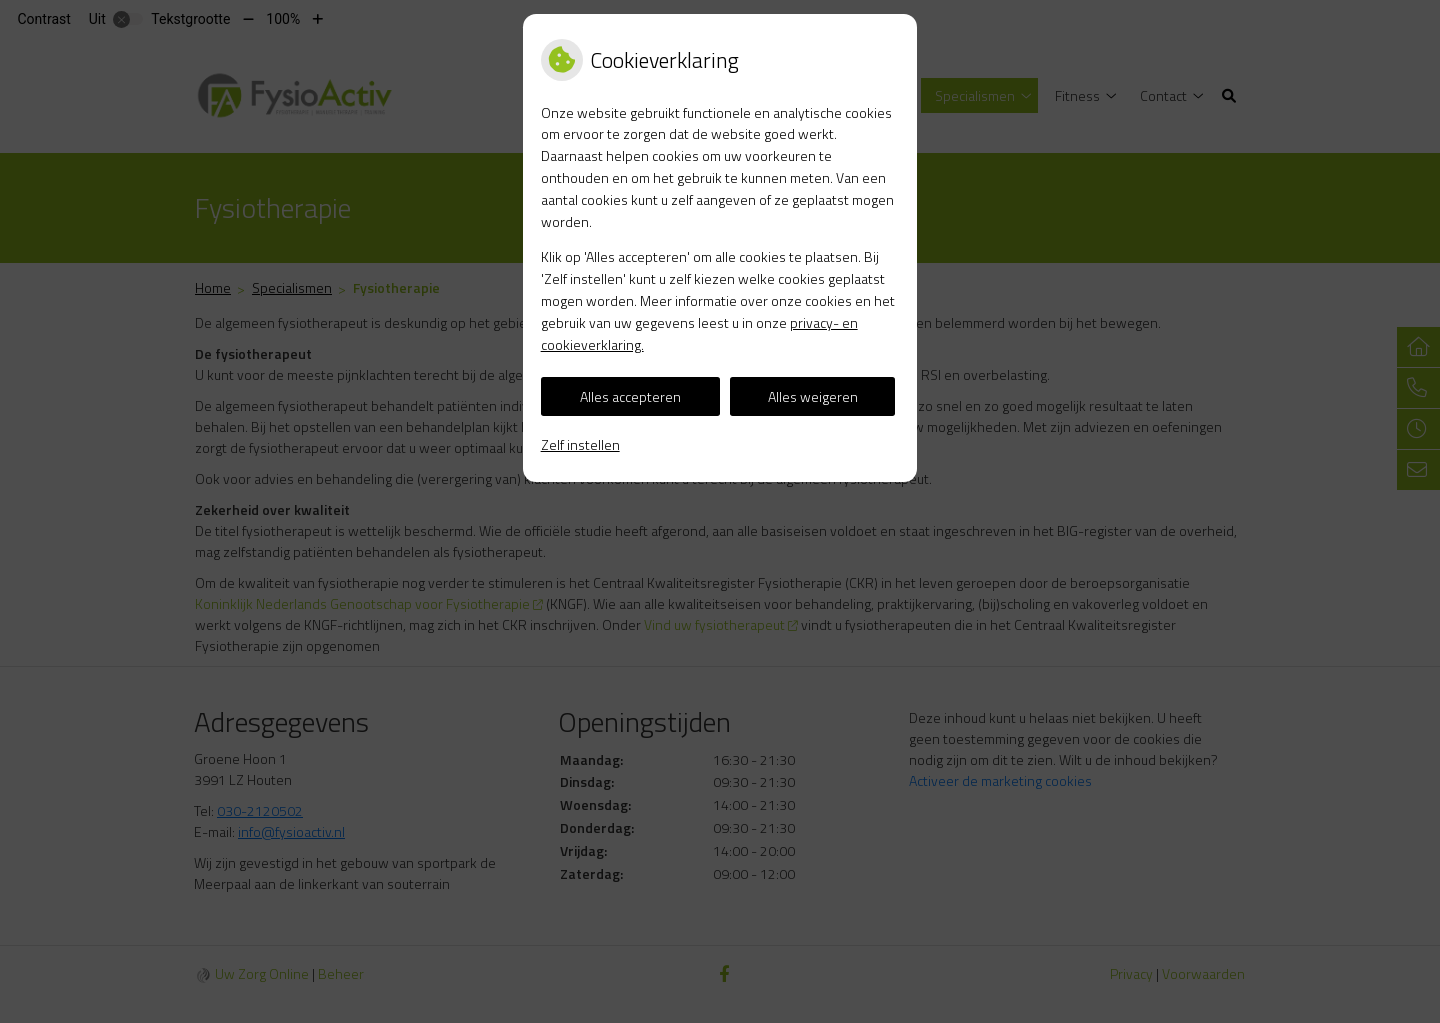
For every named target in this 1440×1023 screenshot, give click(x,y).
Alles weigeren (813, 396)
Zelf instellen (580, 444)
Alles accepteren (630, 396)
